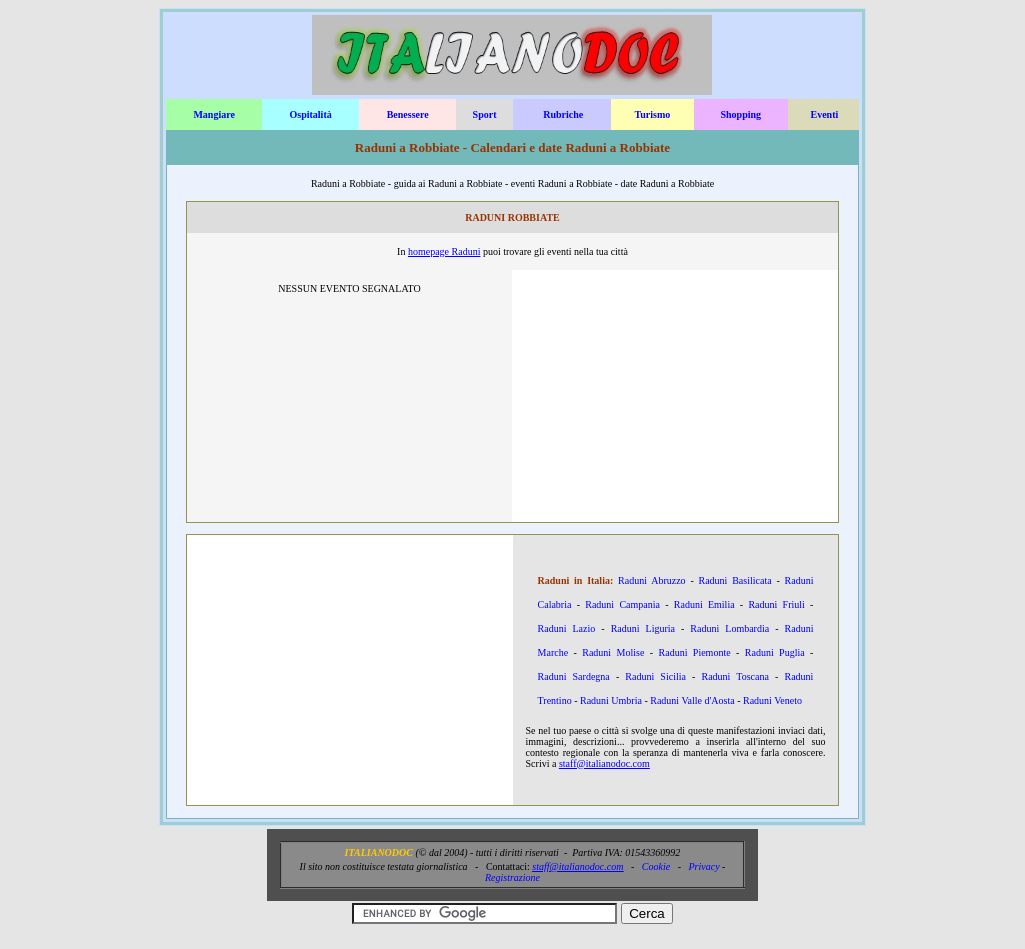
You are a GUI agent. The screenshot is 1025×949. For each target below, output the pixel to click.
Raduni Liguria (643, 628)
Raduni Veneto (772, 700)
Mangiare (213, 114)
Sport (485, 114)
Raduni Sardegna (574, 676)
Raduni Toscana (734, 676)
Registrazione (512, 877)
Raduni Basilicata (735, 580)
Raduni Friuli (776, 604)
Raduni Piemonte (695, 652)
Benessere (408, 114)
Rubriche (563, 114)
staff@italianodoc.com (604, 763)
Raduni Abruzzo (652, 580)
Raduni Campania (622, 604)
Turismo (653, 114)
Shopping (740, 114)
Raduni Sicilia (655, 676)
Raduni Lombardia (729, 628)
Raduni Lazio (567, 628)
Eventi (824, 114)
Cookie (656, 866)
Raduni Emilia (704, 604)
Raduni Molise (613, 652)
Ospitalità (310, 114)
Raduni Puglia (775, 652)
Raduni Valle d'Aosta (692, 700)
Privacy (703, 866)
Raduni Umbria (611, 700)
